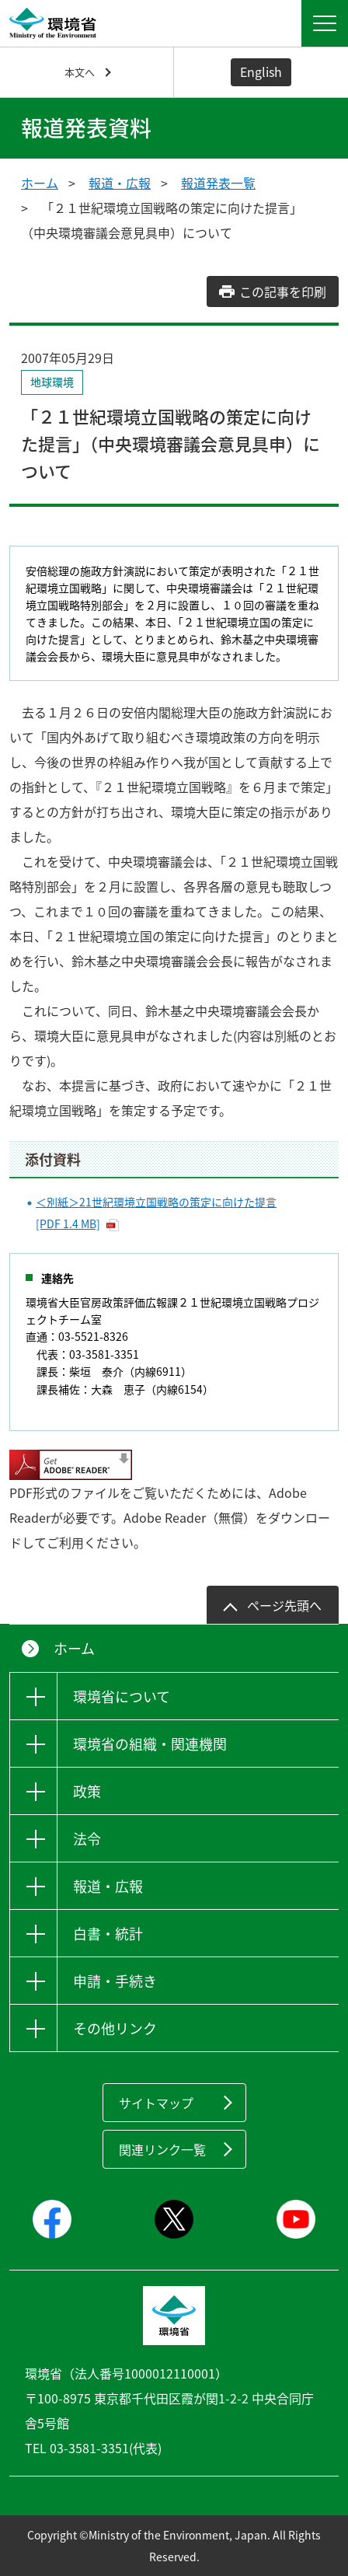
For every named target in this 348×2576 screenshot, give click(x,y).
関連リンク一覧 (162, 2149)
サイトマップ (156, 2102)
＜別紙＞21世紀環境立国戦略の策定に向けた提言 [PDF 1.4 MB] (156, 1212)
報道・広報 (120, 182)
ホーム (39, 182)
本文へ (79, 72)
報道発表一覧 (218, 182)
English (261, 71)
